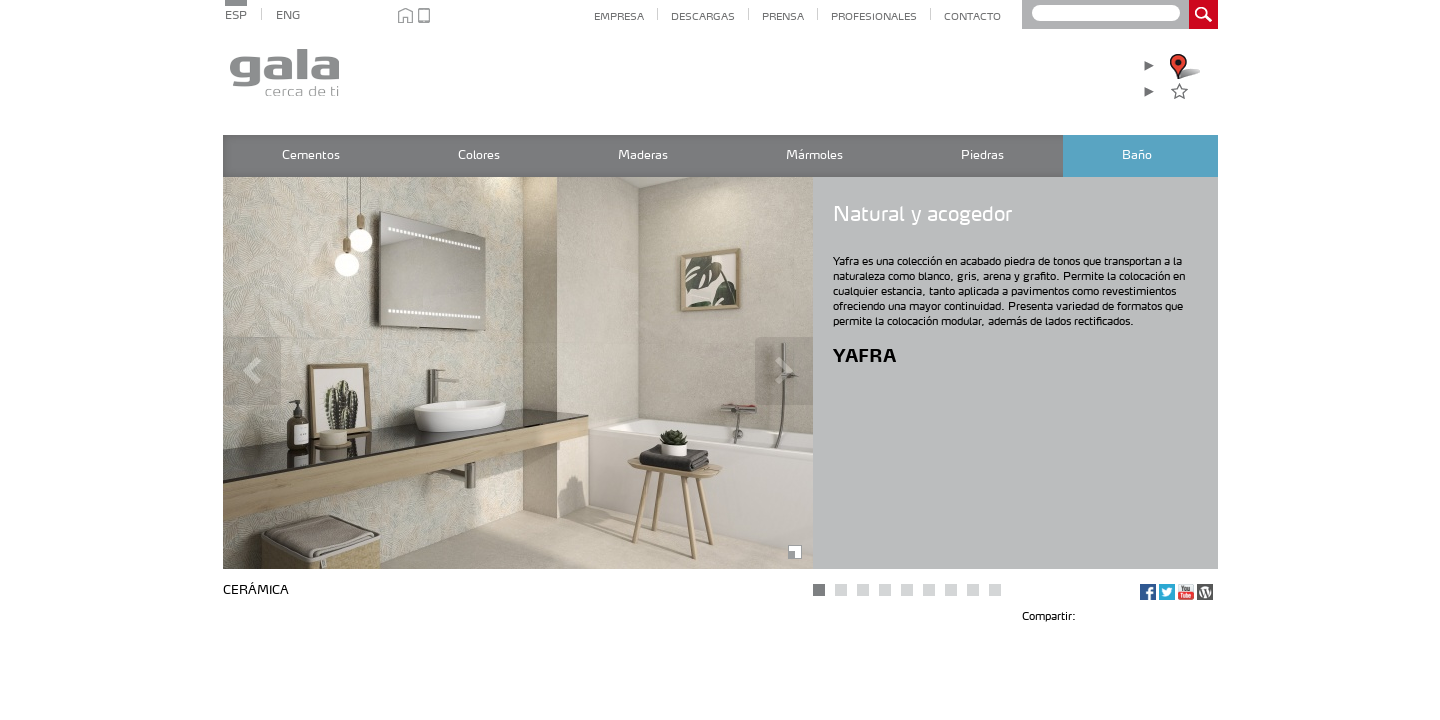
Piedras (982, 156)
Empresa (619, 17)
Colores (479, 156)
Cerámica (256, 591)
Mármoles (814, 156)
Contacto (972, 17)
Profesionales (874, 17)
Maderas (643, 156)
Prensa (783, 17)
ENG (288, 16)
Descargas (703, 17)
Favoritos (1204, 91)
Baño (1137, 156)
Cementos (311, 156)
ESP (236, 16)
